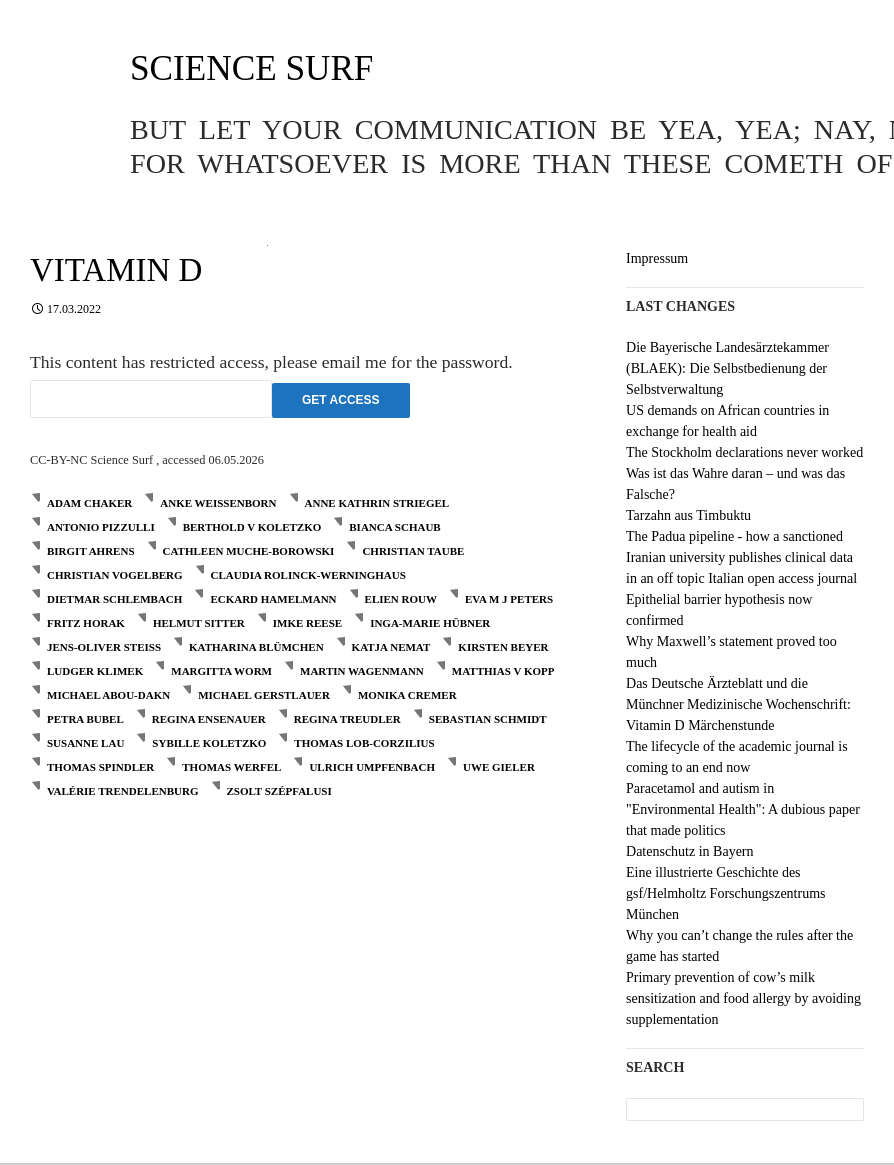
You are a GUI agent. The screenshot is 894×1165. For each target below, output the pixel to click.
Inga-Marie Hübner (430, 623)
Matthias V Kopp (503, 671)
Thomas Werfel (231, 767)
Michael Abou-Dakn (108, 695)
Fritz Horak (86, 623)
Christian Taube (413, 551)
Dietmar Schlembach (114, 599)
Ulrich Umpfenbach (372, 767)
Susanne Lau (85, 743)
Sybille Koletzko (209, 743)
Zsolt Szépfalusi (279, 791)
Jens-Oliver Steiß (104, 647)
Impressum (657, 258)
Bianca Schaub (394, 527)
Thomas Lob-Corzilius (364, 743)
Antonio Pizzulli (101, 527)
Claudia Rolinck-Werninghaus (308, 575)
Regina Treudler (347, 719)
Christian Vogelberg (115, 575)
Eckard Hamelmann (273, 599)
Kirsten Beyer (503, 647)
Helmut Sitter (199, 623)
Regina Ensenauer (209, 719)
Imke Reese (307, 623)
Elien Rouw (401, 599)
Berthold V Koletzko (252, 527)
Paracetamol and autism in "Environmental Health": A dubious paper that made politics (743, 809)
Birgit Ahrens (91, 551)
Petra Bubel (85, 719)
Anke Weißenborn (218, 503)
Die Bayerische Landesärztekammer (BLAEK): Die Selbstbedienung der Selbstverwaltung (727, 368)
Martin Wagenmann (362, 671)
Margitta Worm (221, 671)
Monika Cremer (407, 695)
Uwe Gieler (499, 767)
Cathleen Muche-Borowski (249, 551)
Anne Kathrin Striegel (377, 503)
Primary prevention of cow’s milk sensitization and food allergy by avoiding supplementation (743, 998)
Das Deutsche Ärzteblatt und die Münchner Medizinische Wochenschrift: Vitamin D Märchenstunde (738, 704)
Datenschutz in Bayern (690, 851)
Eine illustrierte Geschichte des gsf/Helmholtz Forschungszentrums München (725, 893)
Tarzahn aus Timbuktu (688, 515)
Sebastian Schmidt (488, 719)
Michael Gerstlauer (264, 695)
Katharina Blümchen (256, 647)
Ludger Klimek (95, 671)
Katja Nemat (391, 647)
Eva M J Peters (509, 599)
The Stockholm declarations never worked (744, 452)
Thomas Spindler (100, 767)
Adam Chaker (89, 503)
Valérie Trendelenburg (123, 791)
